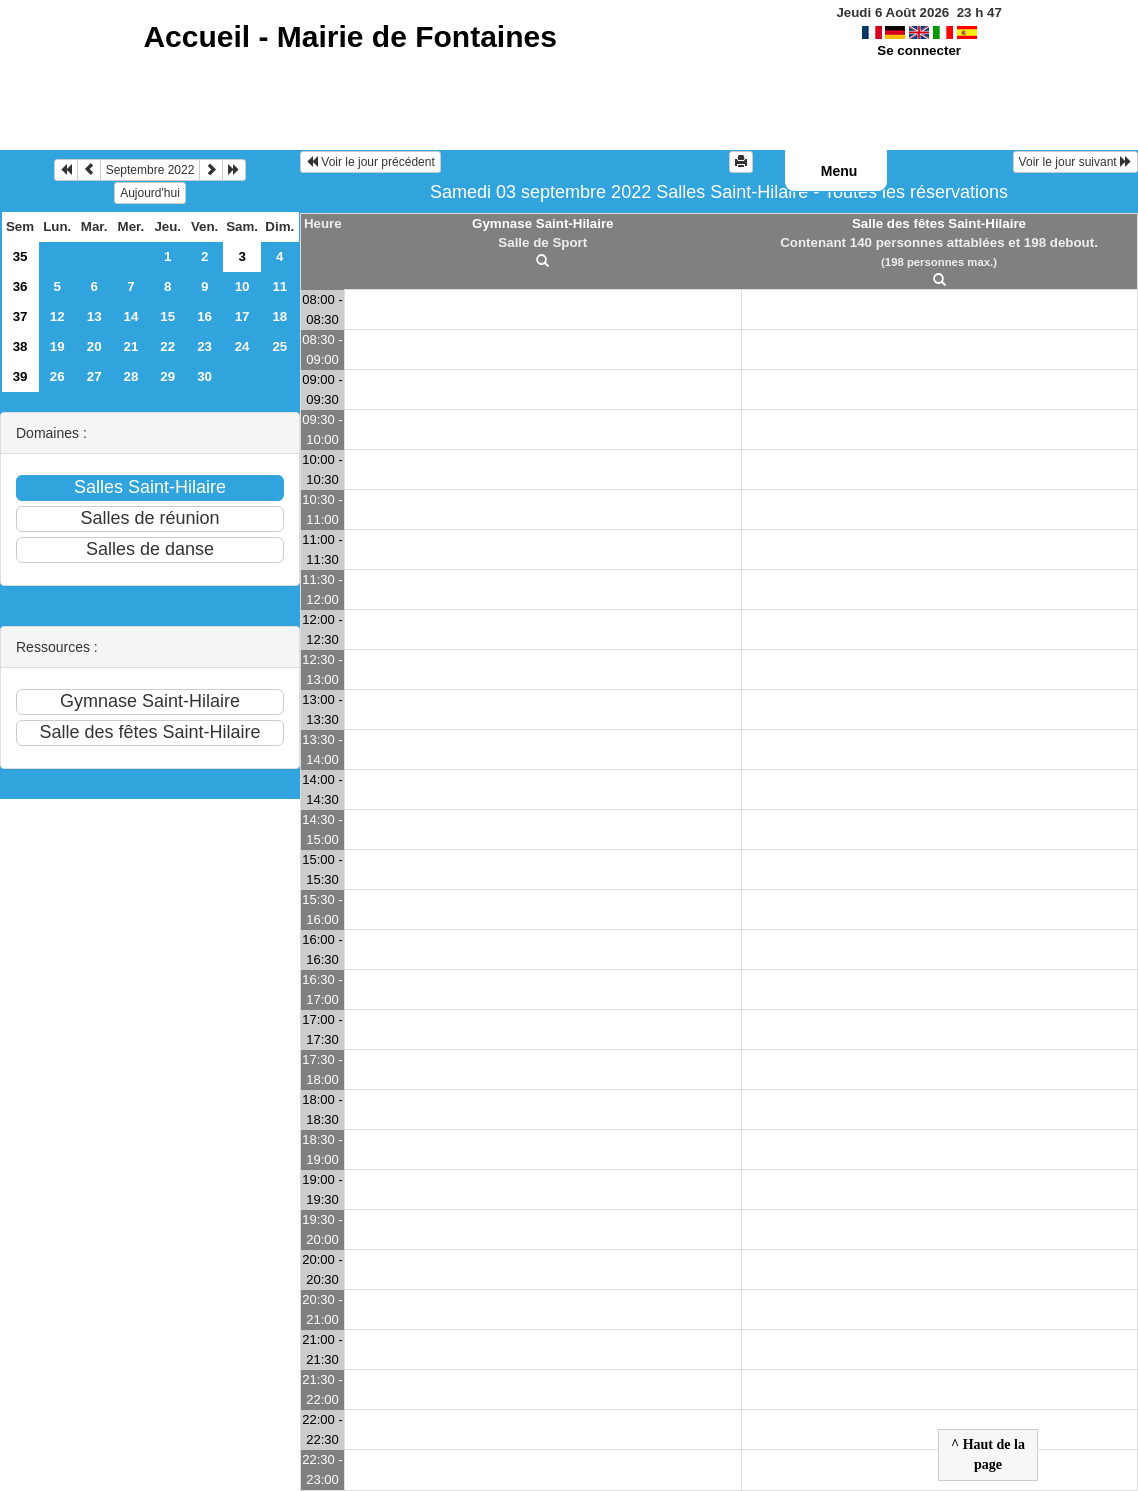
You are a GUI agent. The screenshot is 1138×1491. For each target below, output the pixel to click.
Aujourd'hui (150, 193)
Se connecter (919, 50)
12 (57, 316)
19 (57, 346)
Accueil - (349, 36)
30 (204, 376)
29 (167, 376)
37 (20, 316)
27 (94, 376)
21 (131, 346)
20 (94, 346)
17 (242, 316)
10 (242, 286)
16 (204, 316)
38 (20, 346)
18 (279, 316)
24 (242, 346)
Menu (839, 171)
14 (131, 316)
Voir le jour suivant (1075, 162)
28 (131, 376)
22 (167, 346)
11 (279, 286)
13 (94, 316)
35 (20, 256)
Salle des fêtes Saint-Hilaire (939, 223)
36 (20, 286)
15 (167, 316)
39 (20, 376)
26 (57, 376)
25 (279, 346)
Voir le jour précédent (370, 162)
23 (204, 346)
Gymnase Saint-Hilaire (542, 223)
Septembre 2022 (150, 170)
